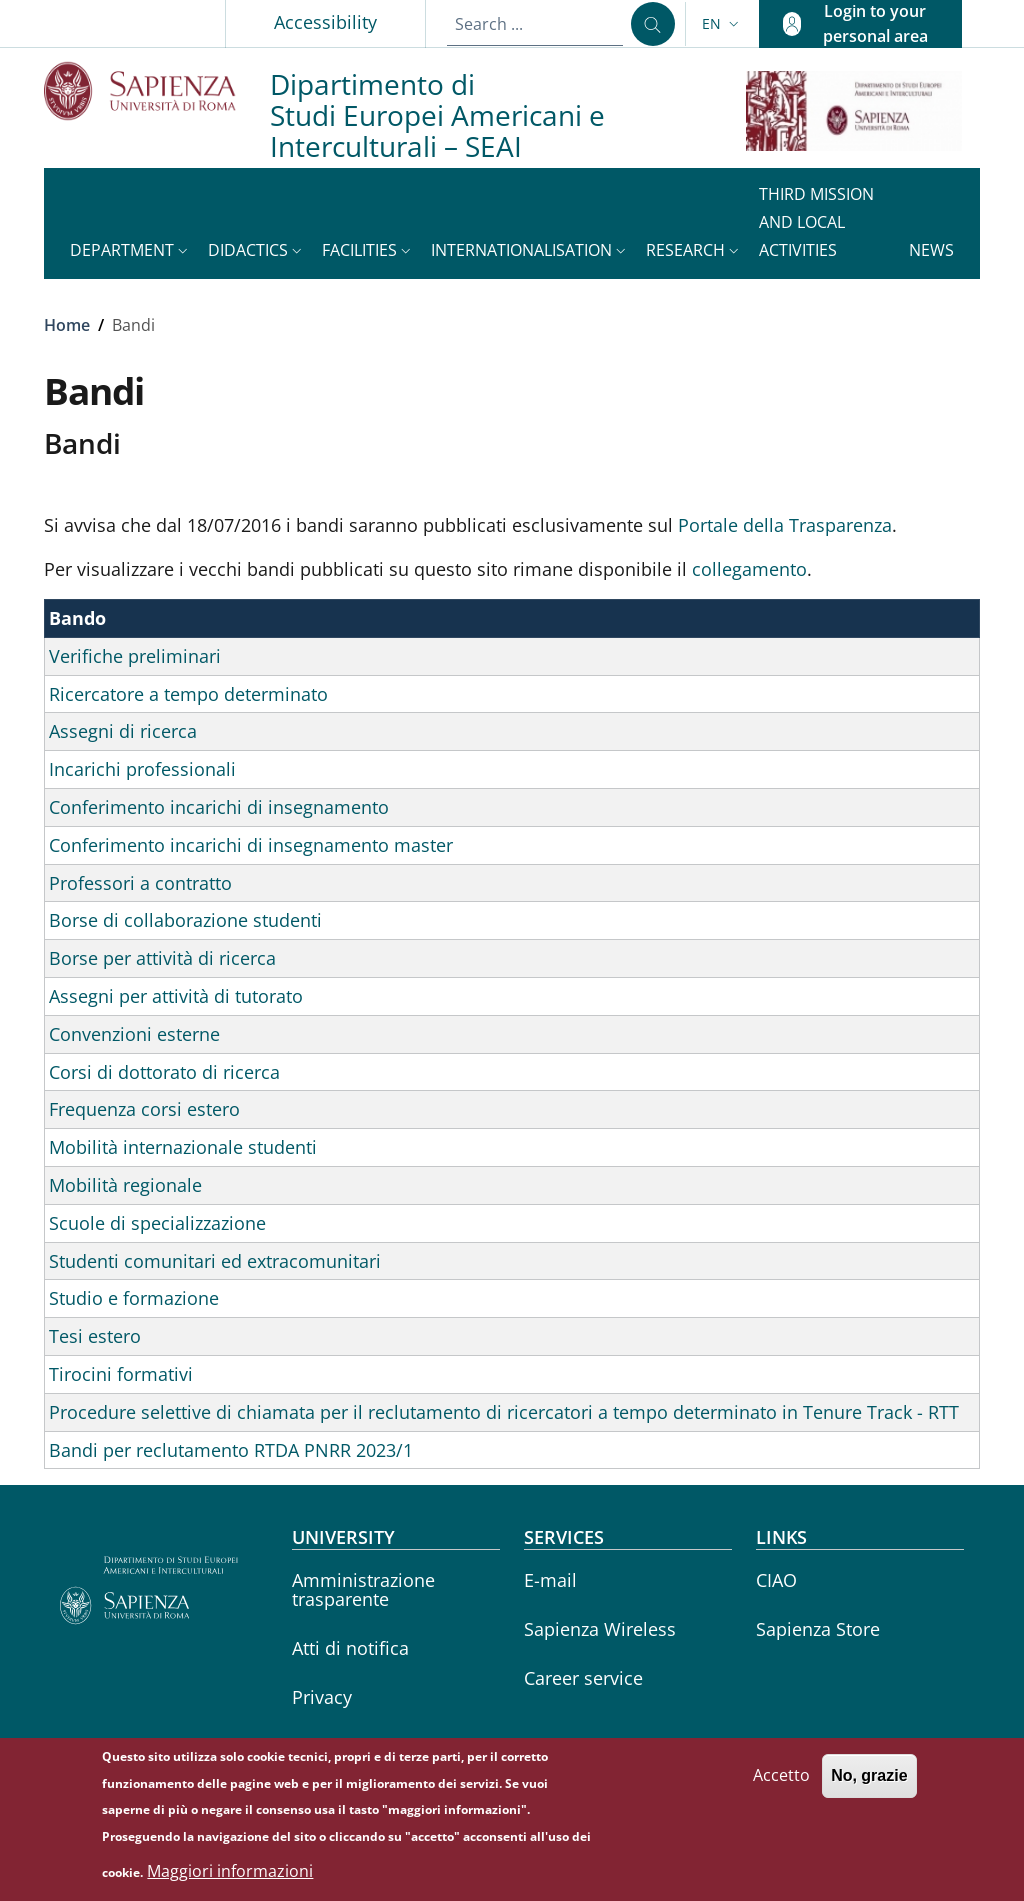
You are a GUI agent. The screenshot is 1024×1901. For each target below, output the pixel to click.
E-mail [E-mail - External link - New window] (550, 1580)
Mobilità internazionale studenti (183, 1147)
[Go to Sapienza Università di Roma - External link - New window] (157, 90)
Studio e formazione (134, 1298)
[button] (722, 24)
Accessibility (325, 22)
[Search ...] (653, 24)
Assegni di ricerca (123, 731)
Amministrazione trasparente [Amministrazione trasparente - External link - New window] (363, 1589)
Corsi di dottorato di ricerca (164, 1072)
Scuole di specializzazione (157, 1223)
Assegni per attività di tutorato (176, 996)
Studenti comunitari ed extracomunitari (215, 1261)
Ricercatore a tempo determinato (188, 694)
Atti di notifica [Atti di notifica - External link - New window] (350, 1648)
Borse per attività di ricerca (162, 958)
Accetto (781, 1786)
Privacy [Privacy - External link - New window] (322, 1697)
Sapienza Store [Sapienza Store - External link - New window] (818, 1629)
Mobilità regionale (125, 1185)
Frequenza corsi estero (144, 1109)
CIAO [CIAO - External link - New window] (776, 1580)
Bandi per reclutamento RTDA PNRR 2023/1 (231, 1450)
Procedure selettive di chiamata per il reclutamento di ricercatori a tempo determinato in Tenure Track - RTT (504, 1412)
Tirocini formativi (121, 1374)
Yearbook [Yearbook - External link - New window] (331, 1746)
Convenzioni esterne (134, 1034)
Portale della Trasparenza (785, 525)
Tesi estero (95, 1336)
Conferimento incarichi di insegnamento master (251, 845)
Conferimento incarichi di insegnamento (219, 807)
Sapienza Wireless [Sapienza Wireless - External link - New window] (600, 1629)
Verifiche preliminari (135, 656)
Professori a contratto (140, 883)
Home (67, 325)
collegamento (749, 569)
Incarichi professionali (142, 769)
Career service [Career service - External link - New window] (583, 1678)
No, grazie (869, 1786)
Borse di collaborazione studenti (185, 920)
